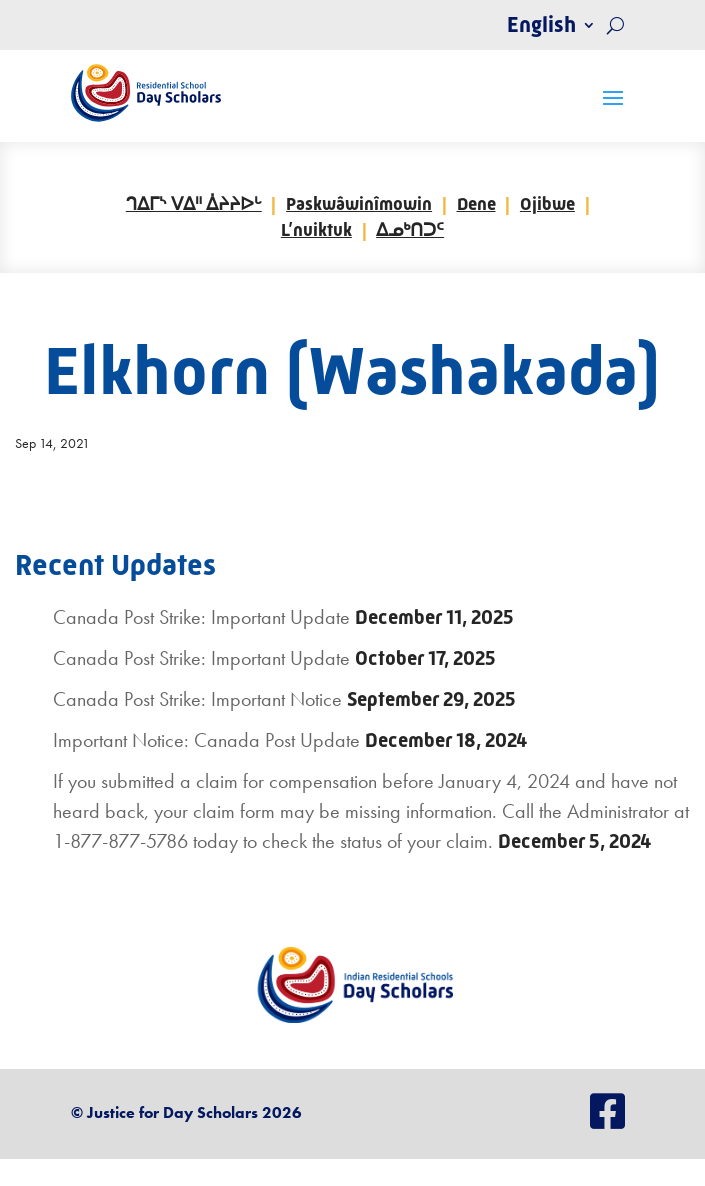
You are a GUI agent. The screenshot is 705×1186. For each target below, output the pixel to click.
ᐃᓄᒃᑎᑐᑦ (410, 230)
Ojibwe (547, 204)
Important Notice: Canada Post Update (206, 740)
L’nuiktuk (316, 230)
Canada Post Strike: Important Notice (197, 699)
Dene (476, 204)
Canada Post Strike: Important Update (201, 617)
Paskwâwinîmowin (359, 204)
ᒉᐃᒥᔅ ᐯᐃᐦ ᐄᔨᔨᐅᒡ (194, 204)
